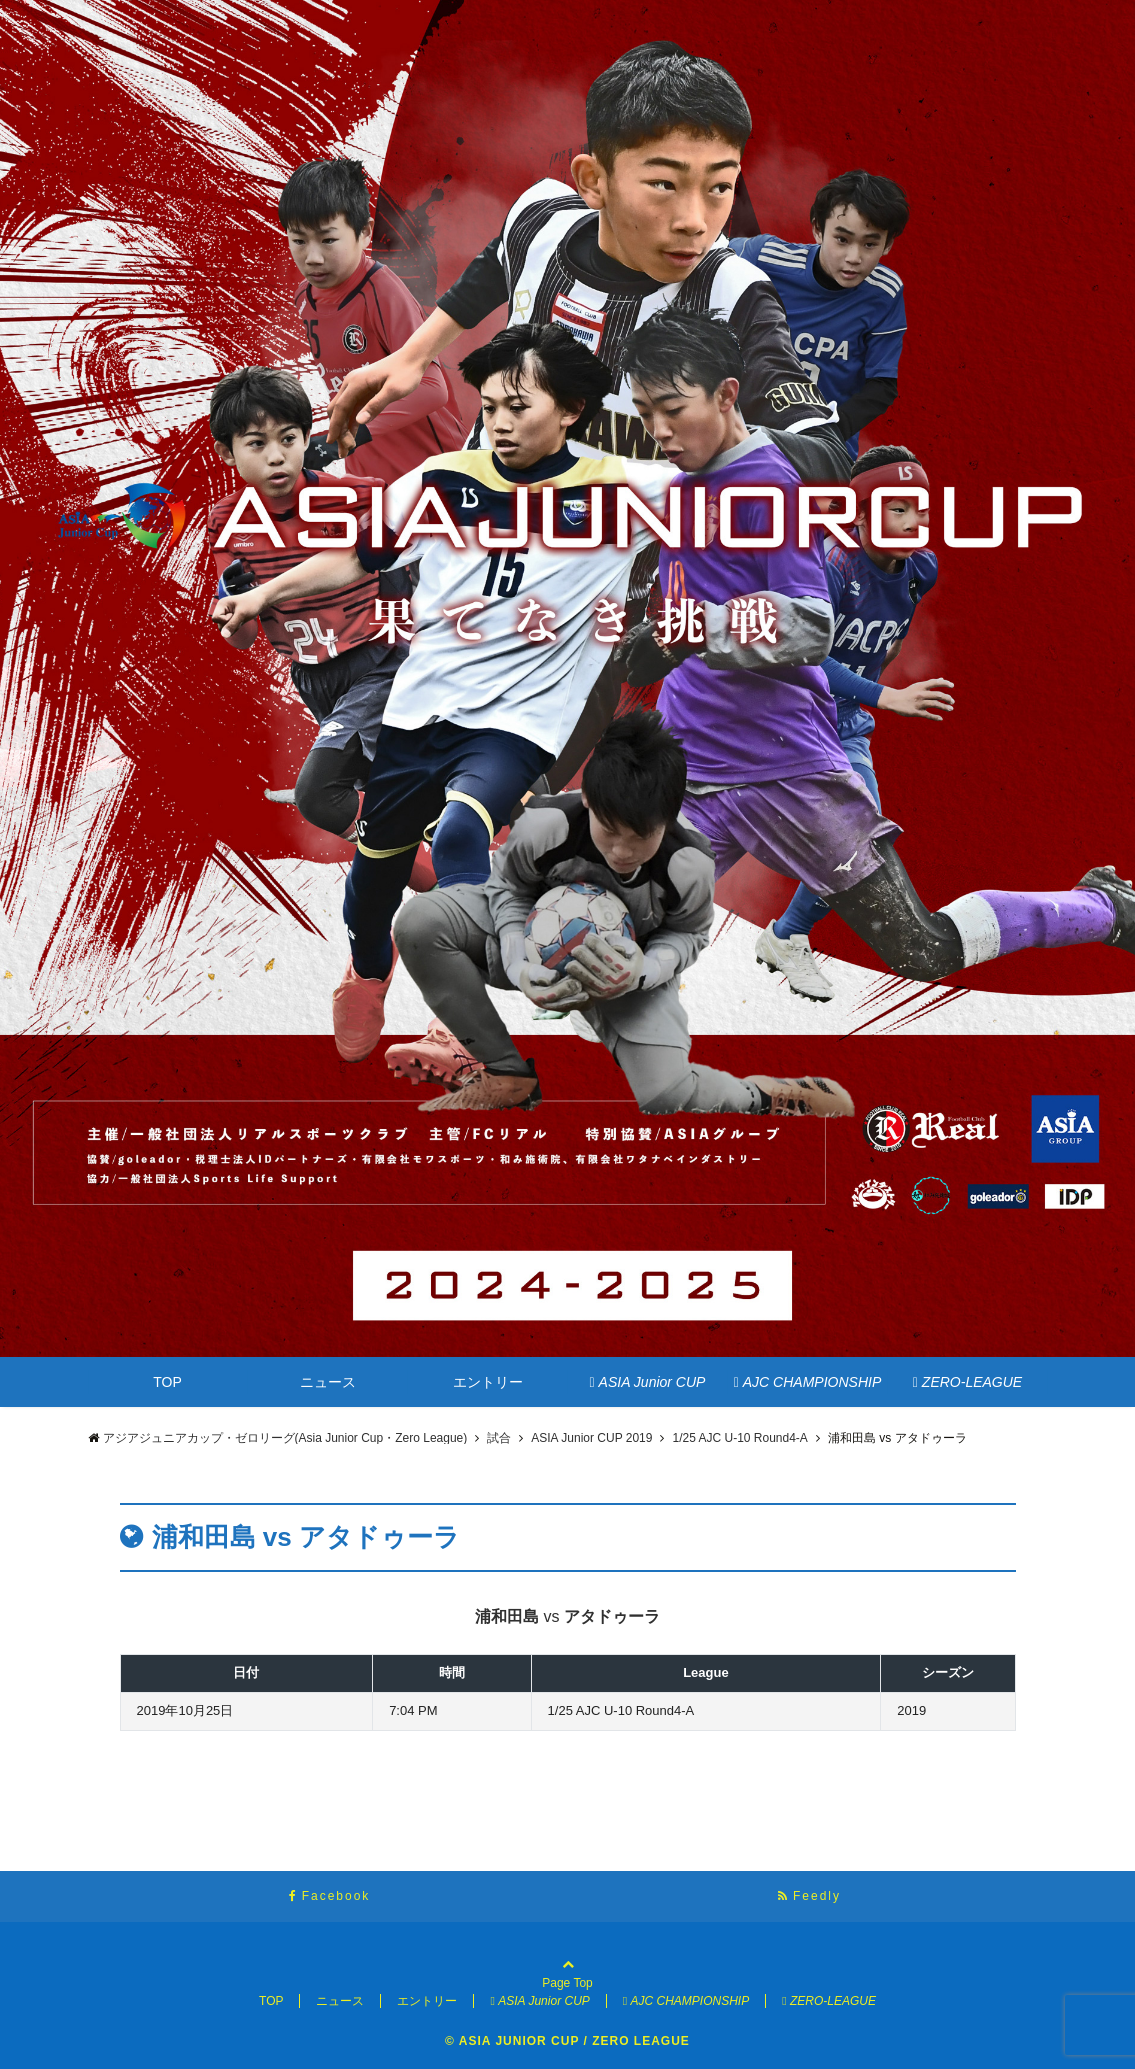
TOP (167, 1382)
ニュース (328, 1382)
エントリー (488, 1382)
